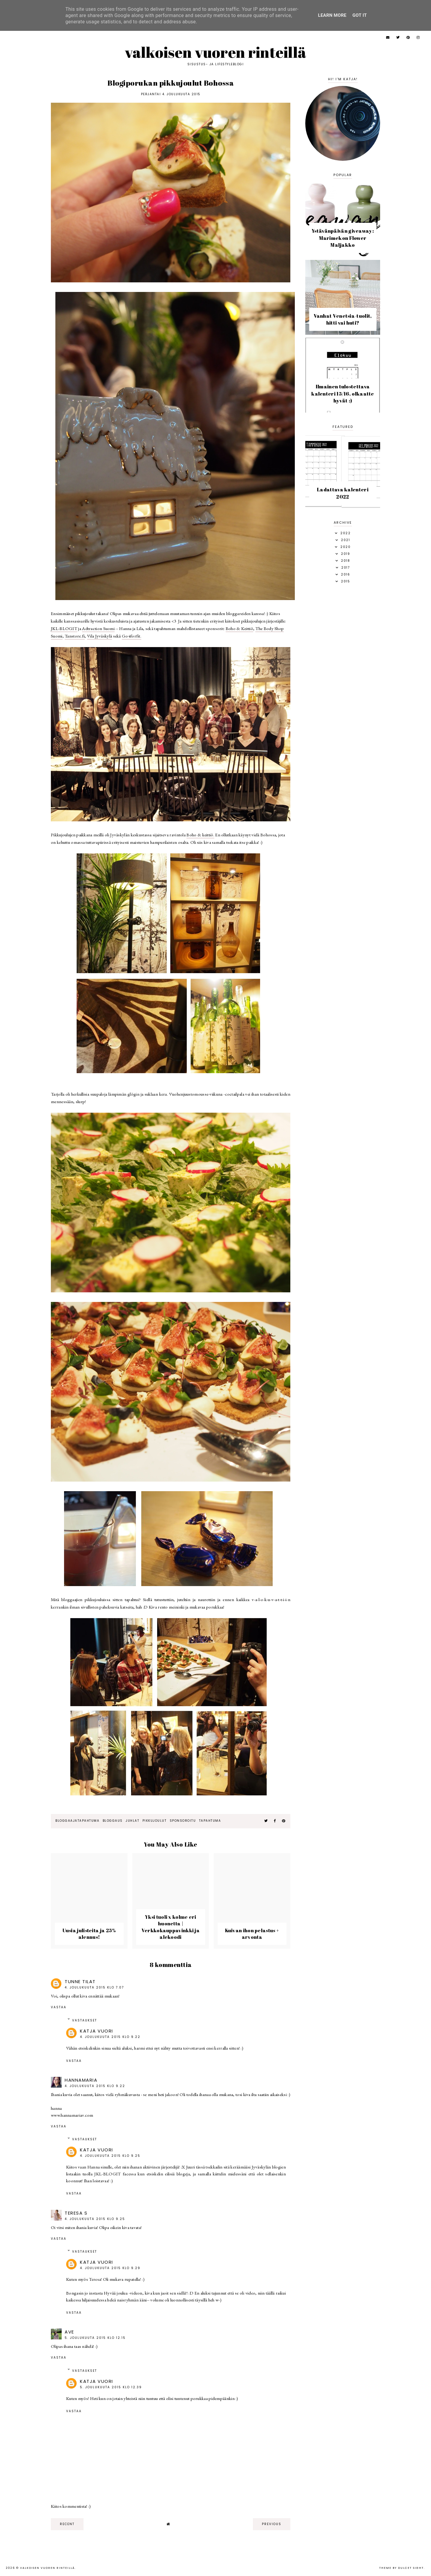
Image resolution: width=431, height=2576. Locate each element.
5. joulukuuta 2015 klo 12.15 (95, 2338)
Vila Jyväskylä (99, 636)
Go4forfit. (131, 636)
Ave (69, 2332)
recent (67, 2524)
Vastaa (58, 2007)
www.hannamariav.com (72, 2115)
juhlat (132, 1820)
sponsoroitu (183, 1820)
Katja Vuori (96, 2031)
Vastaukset (84, 2020)
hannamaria (81, 2080)
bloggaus (113, 1820)
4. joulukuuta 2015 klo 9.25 (110, 2156)
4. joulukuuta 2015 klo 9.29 (110, 2268)
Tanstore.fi (75, 636)
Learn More (332, 15)
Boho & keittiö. (200, 835)
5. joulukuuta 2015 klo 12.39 (111, 2387)
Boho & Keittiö (239, 628)
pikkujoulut (154, 1820)
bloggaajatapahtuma (77, 1820)
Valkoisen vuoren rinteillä (215, 52)
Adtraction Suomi (98, 628)
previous (271, 2524)
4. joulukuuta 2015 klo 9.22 (110, 2037)
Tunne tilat (80, 1981)
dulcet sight (411, 2568)
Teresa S (76, 2213)
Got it (360, 15)
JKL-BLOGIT (64, 628)
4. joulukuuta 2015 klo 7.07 (94, 1987)
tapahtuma (210, 1820)
